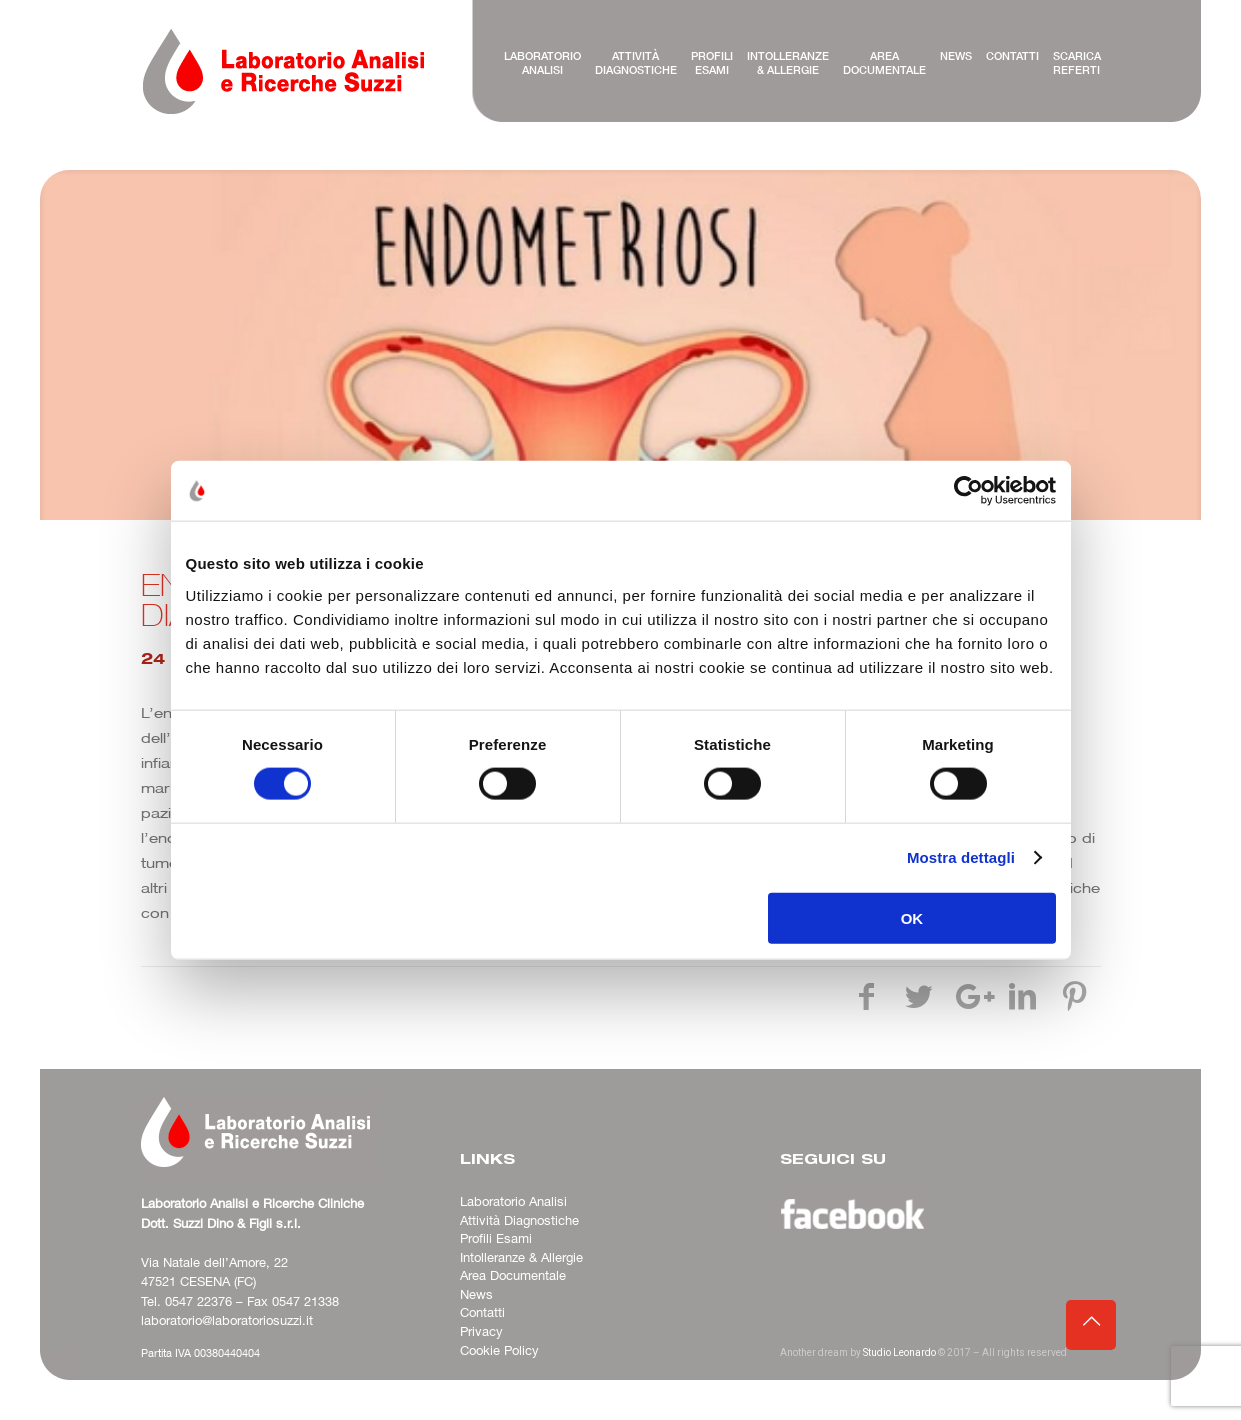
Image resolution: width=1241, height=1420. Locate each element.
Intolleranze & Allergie (521, 1258)
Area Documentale (513, 1276)
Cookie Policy (499, 1351)
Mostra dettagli (961, 857)
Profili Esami (496, 1239)
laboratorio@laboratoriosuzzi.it (227, 1321)
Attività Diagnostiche (519, 1221)
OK (912, 917)
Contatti (482, 1313)
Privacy (481, 1332)
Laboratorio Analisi (513, 1202)
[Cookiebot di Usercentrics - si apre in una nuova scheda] (968, 491)
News (476, 1295)
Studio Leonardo (899, 1352)
